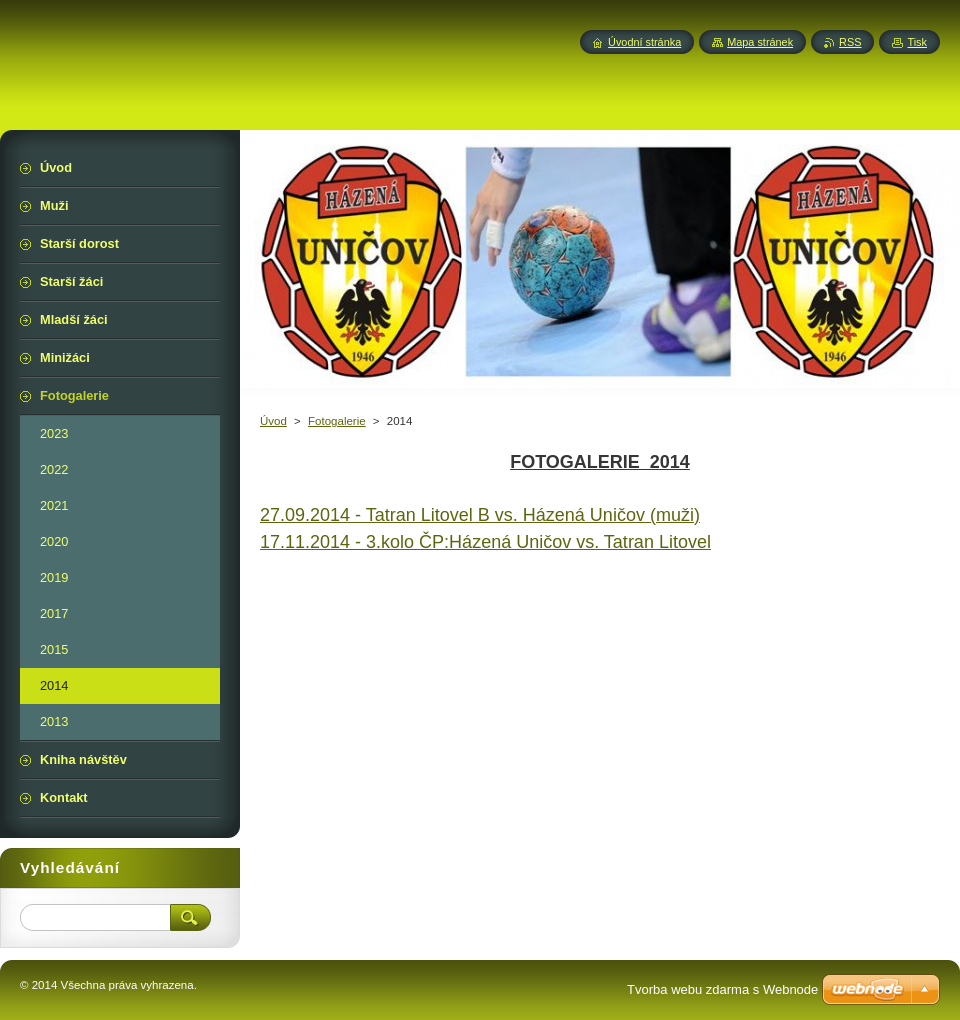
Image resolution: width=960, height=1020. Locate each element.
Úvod (273, 421)
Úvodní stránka (644, 42)
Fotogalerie (337, 421)
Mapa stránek (760, 42)
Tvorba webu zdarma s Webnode (722, 989)
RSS (850, 42)
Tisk (917, 42)
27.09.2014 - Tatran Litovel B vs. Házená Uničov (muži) (480, 515)
